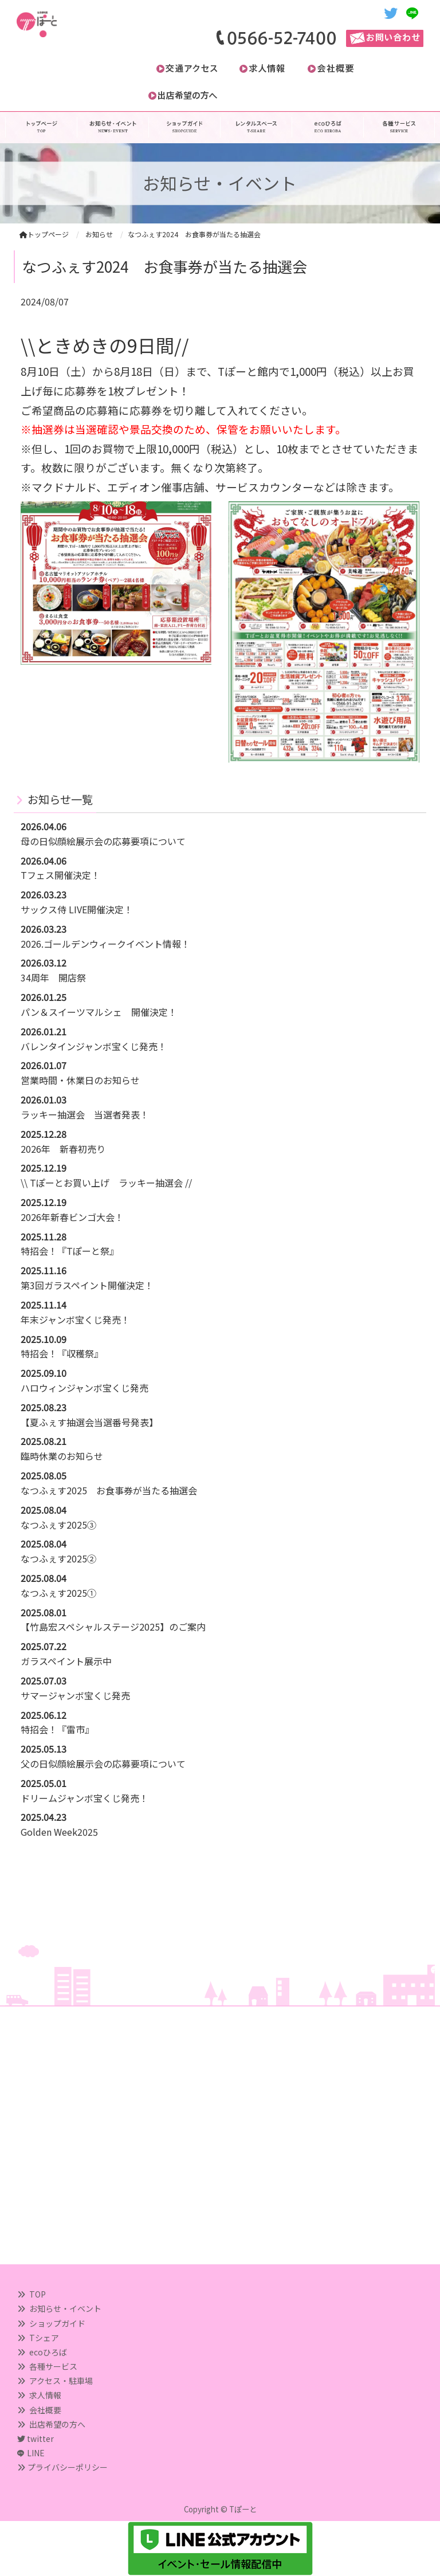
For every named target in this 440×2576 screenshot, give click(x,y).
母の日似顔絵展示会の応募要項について (103, 841)
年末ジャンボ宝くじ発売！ (75, 1319)
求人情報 (45, 2395)
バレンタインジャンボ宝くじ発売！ (94, 1046)
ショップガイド (57, 2323)
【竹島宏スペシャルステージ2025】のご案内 (113, 1626)
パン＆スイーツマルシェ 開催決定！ (99, 1012)
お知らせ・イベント (65, 2308)
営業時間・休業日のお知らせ (80, 1080)
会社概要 (45, 2410)
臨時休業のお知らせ (62, 1456)
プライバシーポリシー (68, 2467)
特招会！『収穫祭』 (62, 1353)
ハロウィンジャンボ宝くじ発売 (84, 1388)
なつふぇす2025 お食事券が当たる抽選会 (109, 1490)
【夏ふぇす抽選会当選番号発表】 (89, 1422)
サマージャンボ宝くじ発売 (75, 1695)
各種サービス (53, 2366)
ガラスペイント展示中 (66, 1661)
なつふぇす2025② (58, 1558)
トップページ (44, 234)
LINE (36, 2453)
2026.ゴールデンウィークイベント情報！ (105, 944)
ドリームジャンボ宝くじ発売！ (84, 1798)
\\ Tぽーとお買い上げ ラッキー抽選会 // (106, 1182)
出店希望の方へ (57, 2424)
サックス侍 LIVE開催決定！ (77, 909)
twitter (35, 2438)
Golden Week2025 (59, 1832)
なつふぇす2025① (58, 1593)
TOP (37, 2294)
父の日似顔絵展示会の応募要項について (103, 1763)
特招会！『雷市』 (57, 1729)
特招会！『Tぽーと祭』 (70, 1251)
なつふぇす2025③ (58, 1525)
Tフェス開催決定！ (60, 875)
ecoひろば (48, 2352)
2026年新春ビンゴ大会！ (72, 1217)
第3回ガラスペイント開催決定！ (87, 1285)
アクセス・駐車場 (61, 2380)
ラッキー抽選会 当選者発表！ (85, 1114)
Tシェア (44, 2337)
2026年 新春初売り (63, 1149)
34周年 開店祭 (53, 977)
